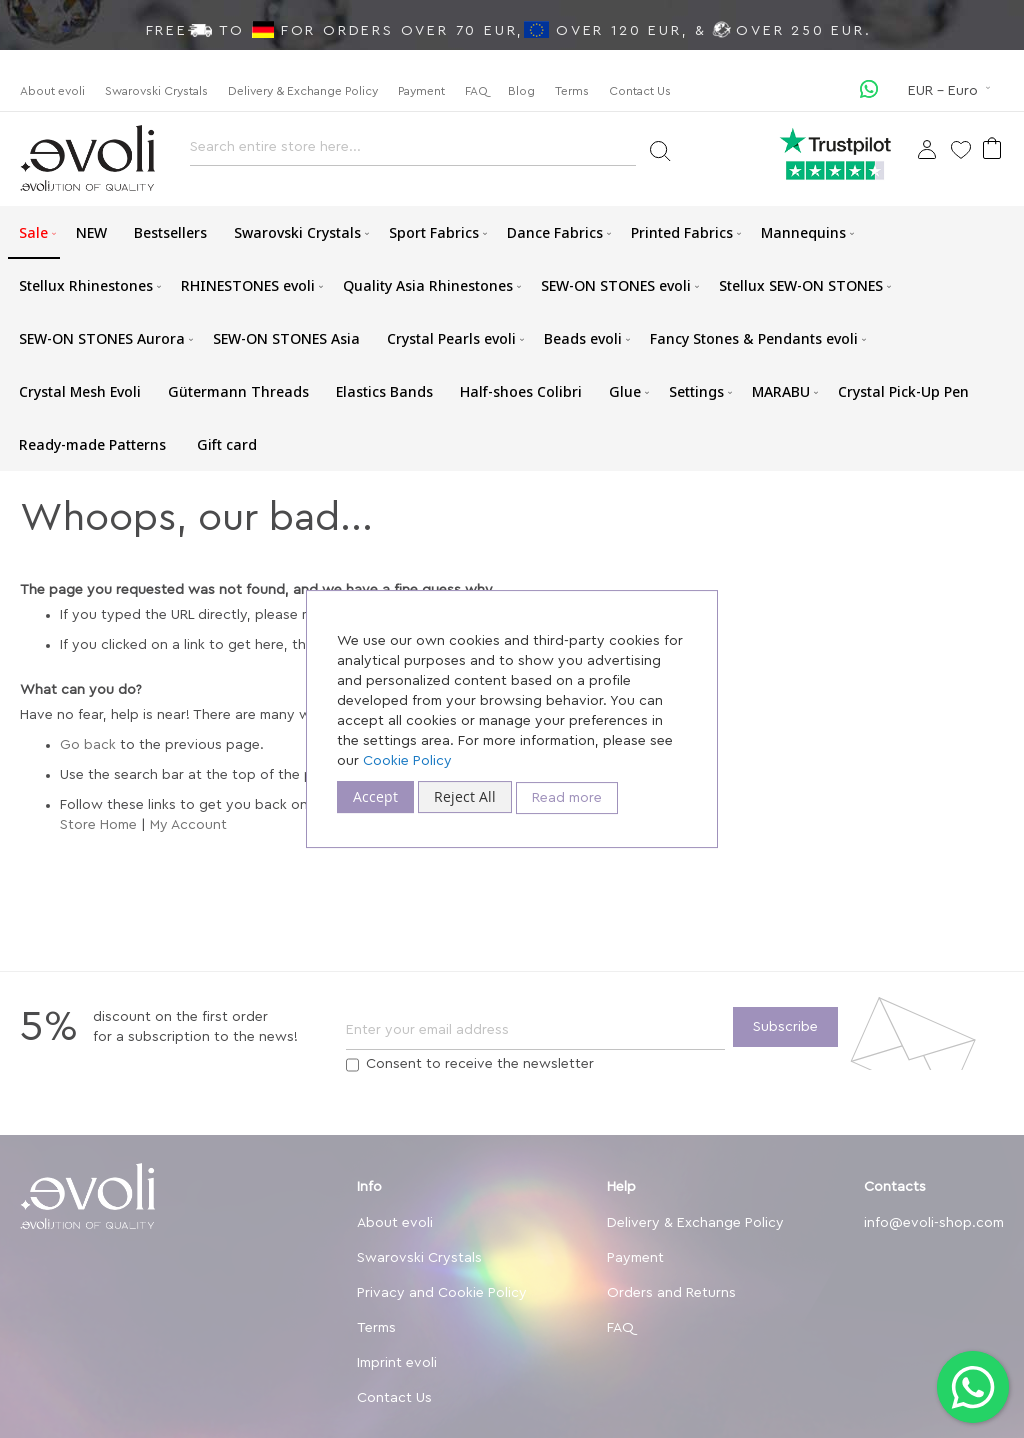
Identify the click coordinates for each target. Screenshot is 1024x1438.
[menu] (512, 338)
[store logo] (87, 158)
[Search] (659, 149)
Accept (375, 796)
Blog (521, 91)
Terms (572, 91)
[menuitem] (34, 232)
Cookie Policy (407, 761)
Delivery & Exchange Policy (303, 91)
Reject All (465, 796)
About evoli (52, 91)
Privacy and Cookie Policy (442, 1293)
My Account (188, 825)
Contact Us (640, 91)
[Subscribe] (785, 1027)
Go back (88, 745)
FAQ (476, 91)
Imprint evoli (397, 1363)
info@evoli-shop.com (934, 1223)
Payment (421, 91)
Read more (567, 798)
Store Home (98, 825)
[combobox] (413, 152)
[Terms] (352, 1065)
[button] (951, 91)
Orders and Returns (671, 1293)
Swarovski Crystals (156, 91)
